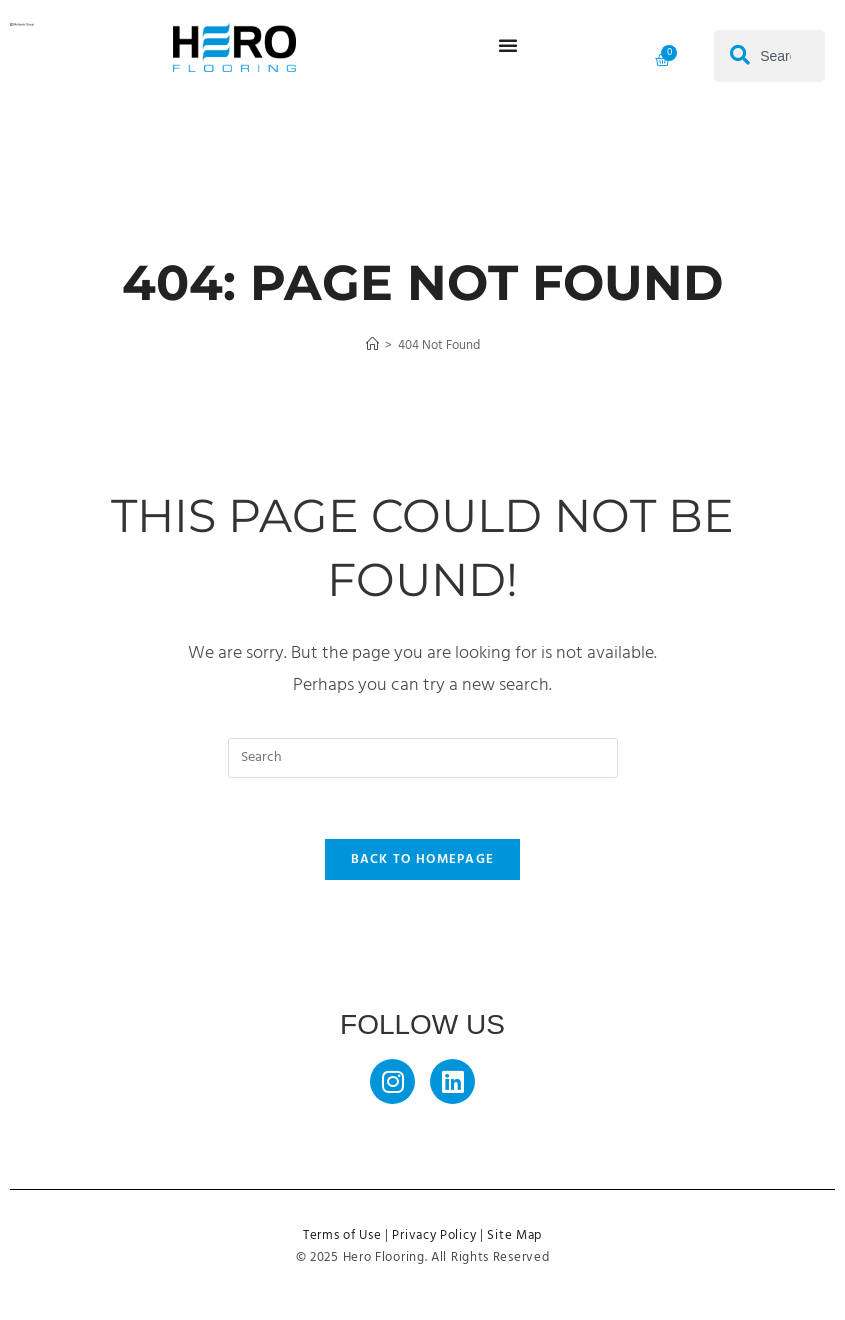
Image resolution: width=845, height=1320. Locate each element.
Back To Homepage (423, 859)
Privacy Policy (434, 1236)
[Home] (372, 345)
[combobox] (769, 56)
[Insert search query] (423, 758)
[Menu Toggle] (508, 45)
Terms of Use (342, 1236)
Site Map (514, 1236)
